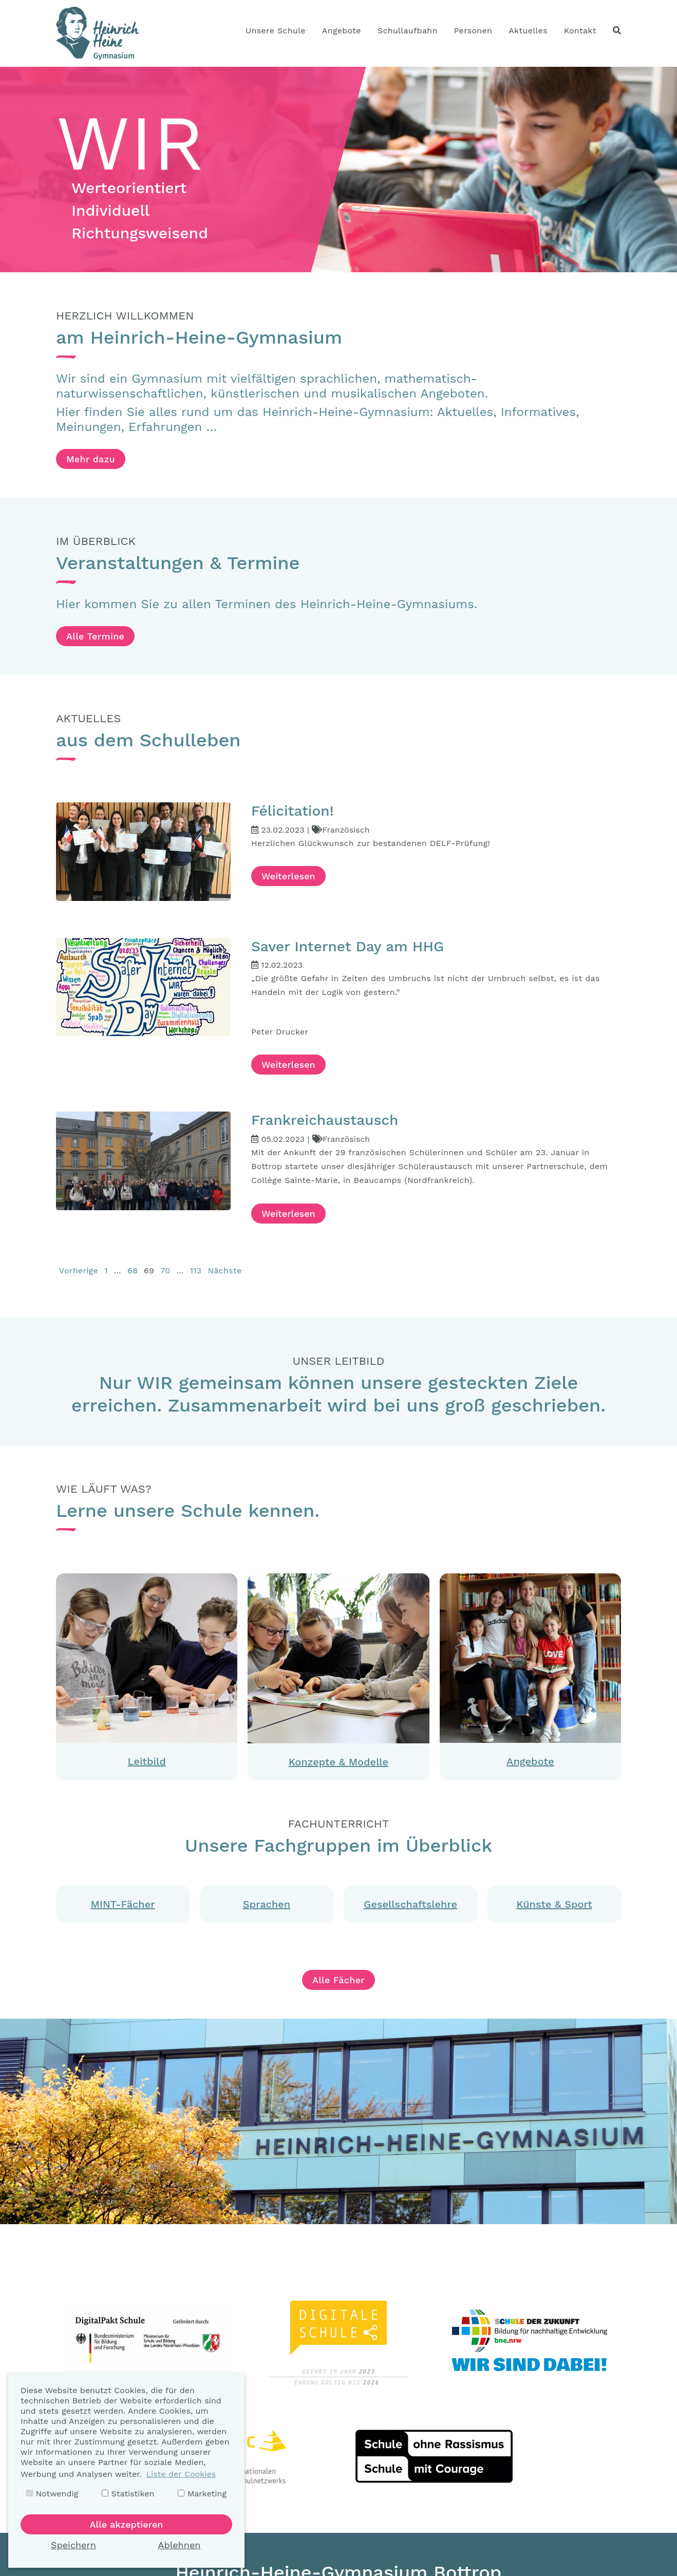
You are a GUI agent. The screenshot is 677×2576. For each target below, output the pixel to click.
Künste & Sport (554, 1904)
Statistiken (128, 2493)
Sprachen (266, 1904)
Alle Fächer (338, 1980)
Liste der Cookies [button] (181, 2474)
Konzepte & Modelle (338, 1762)
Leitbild (147, 1761)
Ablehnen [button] (179, 2545)
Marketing (202, 2493)
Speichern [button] (73, 2545)
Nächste (224, 1270)
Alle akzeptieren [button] (126, 2524)
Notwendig (52, 2493)
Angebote (530, 1761)
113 (196, 1270)
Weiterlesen (288, 876)
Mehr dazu (90, 459)
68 (132, 1270)
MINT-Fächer (122, 1904)
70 (165, 1270)
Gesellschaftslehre (410, 1904)
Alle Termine (95, 636)
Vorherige (78, 1270)
